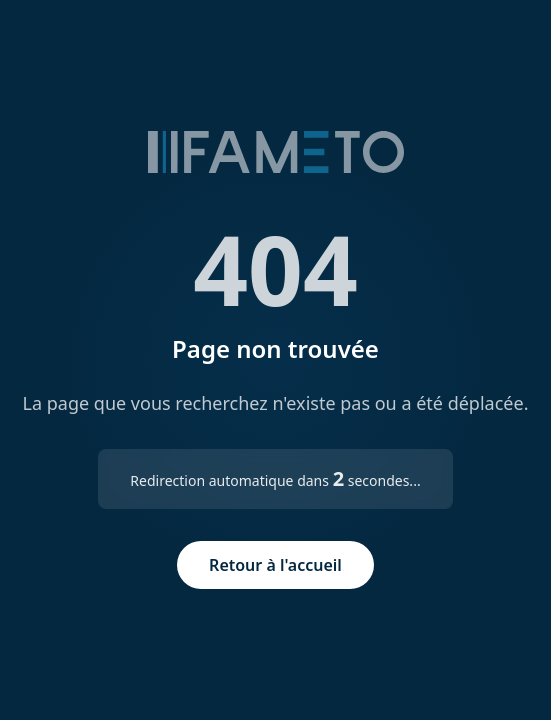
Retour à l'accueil (275, 565)
